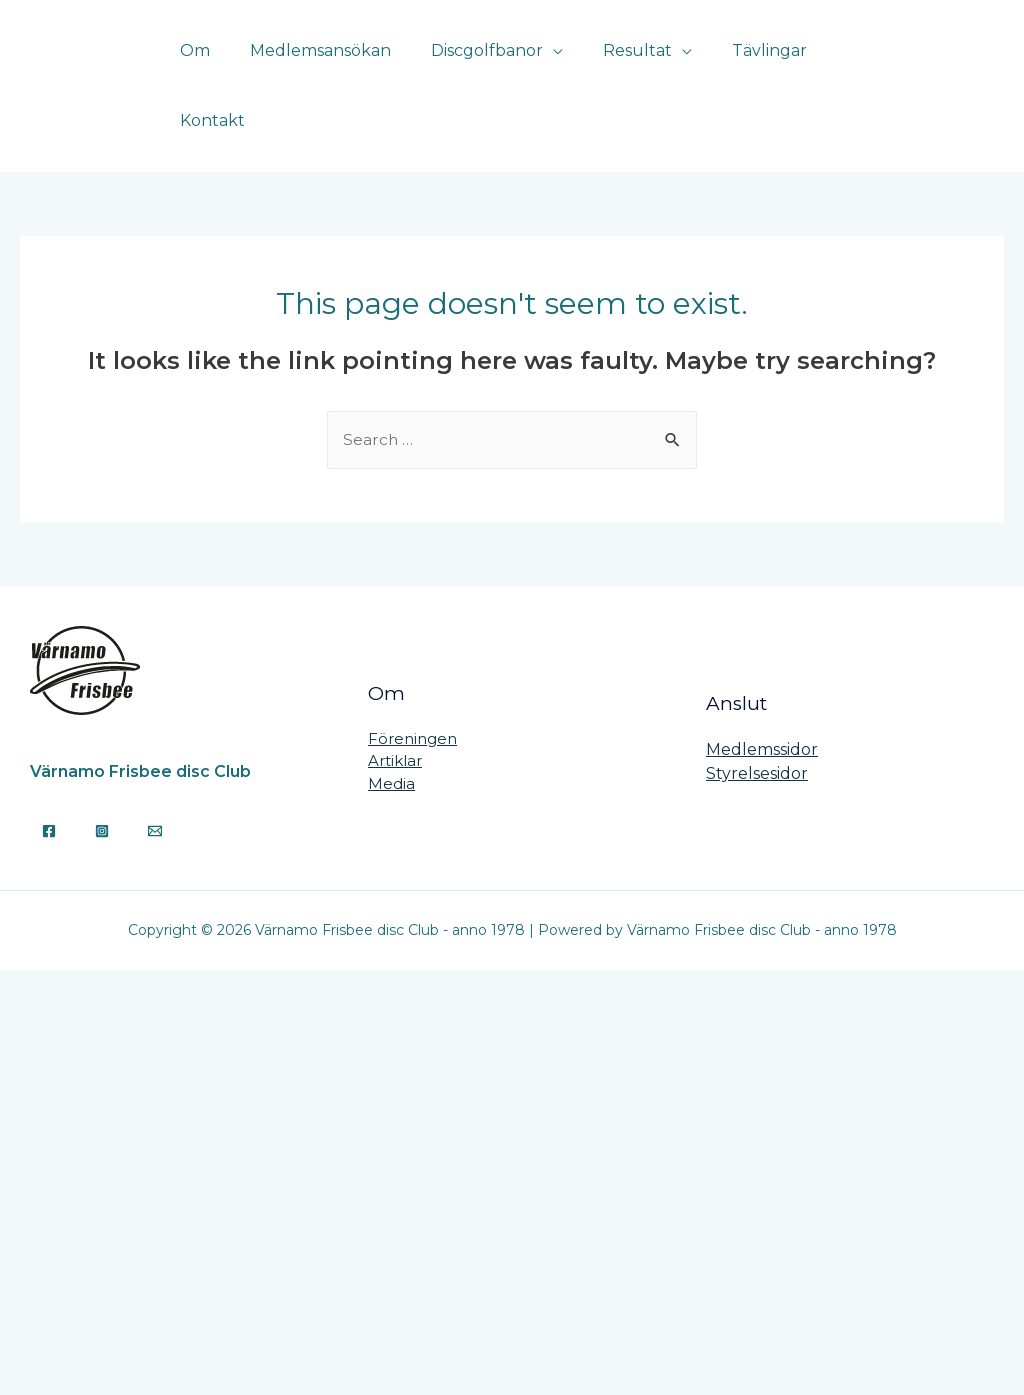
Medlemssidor (762, 707)
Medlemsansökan (346, 64)
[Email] (155, 789)
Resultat (647, 64)
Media (391, 741)
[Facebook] (954, 64)
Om (229, 64)
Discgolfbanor (505, 64)
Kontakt (873, 64)
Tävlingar (771, 64)
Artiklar (395, 718)
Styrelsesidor (757, 731)
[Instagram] (991, 64)
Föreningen (412, 696)
